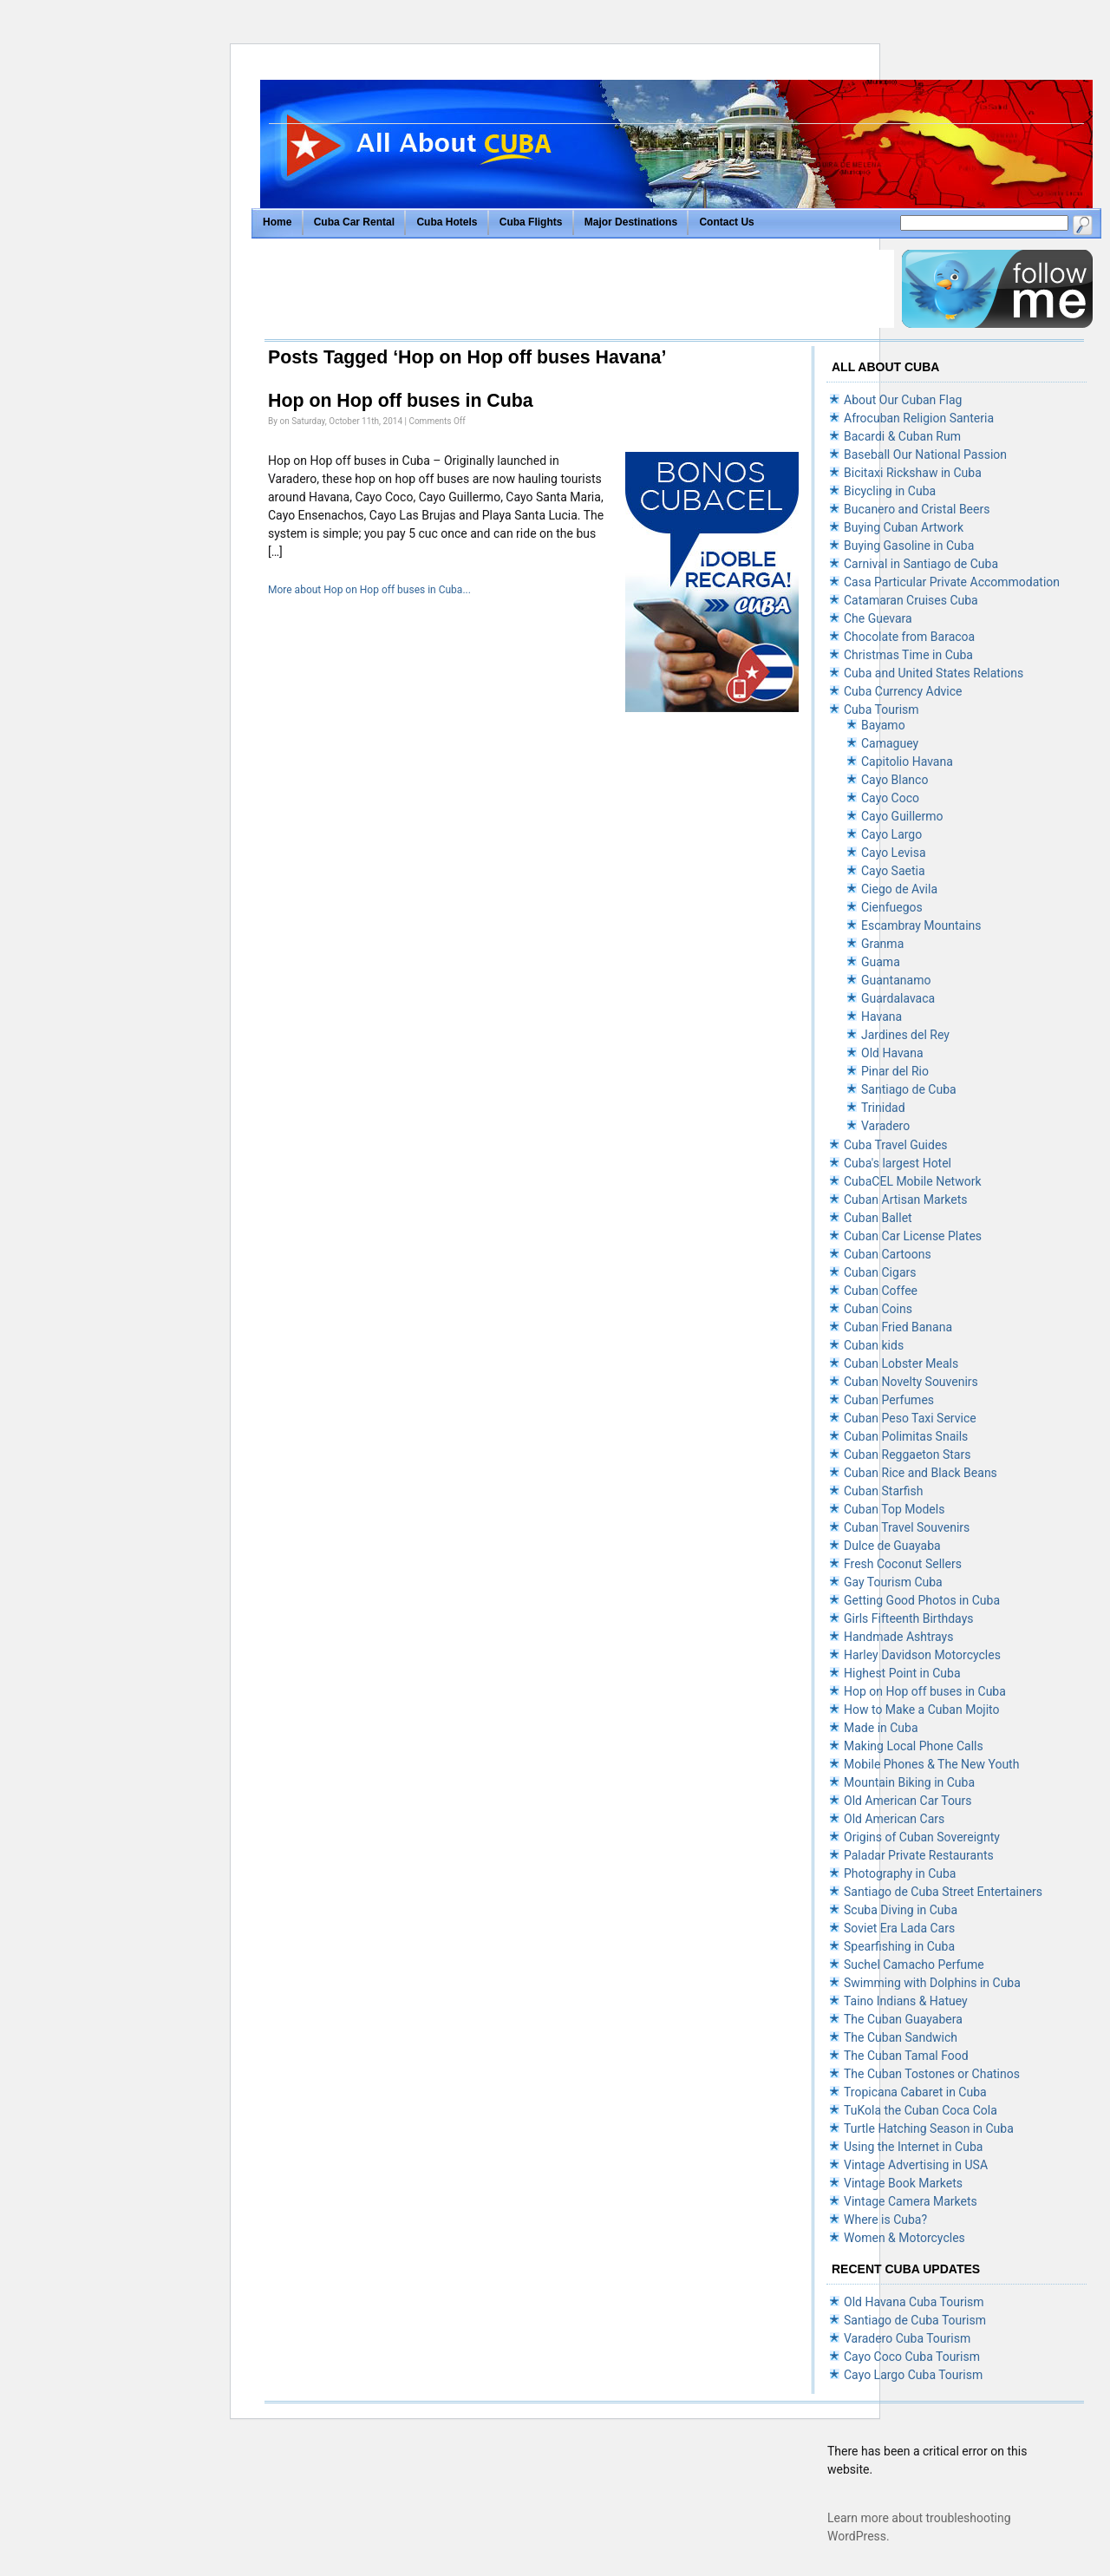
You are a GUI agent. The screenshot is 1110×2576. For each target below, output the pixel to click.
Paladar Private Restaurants (919, 1855)
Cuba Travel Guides (896, 1145)
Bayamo (883, 725)
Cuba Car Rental (354, 222)
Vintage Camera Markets (910, 2201)
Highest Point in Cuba (902, 1673)
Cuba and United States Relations (933, 673)
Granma (882, 944)
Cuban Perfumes (889, 1400)
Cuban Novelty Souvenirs (911, 1382)
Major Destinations (630, 222)
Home (277, 222)
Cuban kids (874, 1345)
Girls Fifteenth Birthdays (908, 1618)
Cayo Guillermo (902, 816)
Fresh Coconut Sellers (903, 1564)
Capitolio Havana (907, 761)
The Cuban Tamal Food (906, 2056)
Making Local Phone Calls (913, 1746)
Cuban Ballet (878, 1218)
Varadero (885, 1126)
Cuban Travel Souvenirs (907, 1527)
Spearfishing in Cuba (899, 1946)
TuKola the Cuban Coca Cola (920, 2110)
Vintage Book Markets (903, 2183)
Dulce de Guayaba (892, 1546)
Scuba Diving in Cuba (900, 1910)
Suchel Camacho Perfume (914, 1964)
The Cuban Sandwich (900, 2037)
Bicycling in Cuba (890, 491)
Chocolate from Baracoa (909, 637)
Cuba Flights (531, 222)
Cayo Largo (891, 834)
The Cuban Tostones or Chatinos (932, 2074)
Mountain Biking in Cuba (909, 1782)
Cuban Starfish (883, 1491)
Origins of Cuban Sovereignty (922, 1837)
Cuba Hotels (448, 222)
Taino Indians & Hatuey (906, 2001)
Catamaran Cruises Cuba (911, 600)
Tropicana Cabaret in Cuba (915, 2092)
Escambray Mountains (921, 925)
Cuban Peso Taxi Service (910, 1418)
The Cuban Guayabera (903, 2019)
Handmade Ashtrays (898, 1637)
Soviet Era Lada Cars (899, 1928)
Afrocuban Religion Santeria (919, 418)
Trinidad (883, 1108)
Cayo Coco (890, 798)
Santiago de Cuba (909, 1089)
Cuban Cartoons (887, 1254)
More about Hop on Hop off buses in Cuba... (369, 590)
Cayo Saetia (893, 871)
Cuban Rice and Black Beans (920, 1473)
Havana (881, 1016)
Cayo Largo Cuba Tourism (913, 2375)
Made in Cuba (881, 1728)
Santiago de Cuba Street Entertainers (943, 1892)
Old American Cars (894, 1819)
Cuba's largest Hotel (897, 1163)
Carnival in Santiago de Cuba (921, 564)
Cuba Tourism (881, 709)
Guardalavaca (898, 998)
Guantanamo (895, 980)
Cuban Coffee (880, 1291)
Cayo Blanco (894, 780)
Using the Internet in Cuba (913, 2147)
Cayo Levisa (893, 853)
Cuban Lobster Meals (901, 1363)
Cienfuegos (892, 907)
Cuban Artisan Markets (906, 1199)
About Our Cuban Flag (903, 400)
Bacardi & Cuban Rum (902, 436)
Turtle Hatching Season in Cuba (929, 2128)
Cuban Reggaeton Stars (907, 1454)
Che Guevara (878, 618)
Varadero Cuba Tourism (907, 2338)
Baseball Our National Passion (925, 454)
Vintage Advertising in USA (916, 2165)
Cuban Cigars (880, 1272)
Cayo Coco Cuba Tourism (912, 2357)
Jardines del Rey (905, 1035)
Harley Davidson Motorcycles (922, 1655)
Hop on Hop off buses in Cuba (400, 400)
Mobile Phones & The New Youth (931, 1764)
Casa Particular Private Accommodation (952, 582)
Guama (880, 962)
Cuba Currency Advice (903, 691)
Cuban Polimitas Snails (906, 1436)
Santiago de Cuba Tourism (915, 2320)
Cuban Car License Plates (913, 1236)
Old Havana (892, 1053)
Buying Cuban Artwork (903, 527)
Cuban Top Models (894, 1509)
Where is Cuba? (885, 2219)
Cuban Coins (878, 1309)
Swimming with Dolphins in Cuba (932, 1983)
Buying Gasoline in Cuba (909, 545)
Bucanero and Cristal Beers (916, 509)
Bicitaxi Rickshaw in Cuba (913, 473)
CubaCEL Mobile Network (913, 1181)
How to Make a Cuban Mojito (922, 1709)
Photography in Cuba (900, 1873)
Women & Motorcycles (904, 2238)
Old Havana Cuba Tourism (914, 2302)
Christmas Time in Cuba (908, 655)
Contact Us (726, 222)
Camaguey (889, 743)
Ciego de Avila (899, 889)
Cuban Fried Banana (898, 1327)
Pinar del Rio (895, 1071)
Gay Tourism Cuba (893, 1582)
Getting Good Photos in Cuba (922, 1600)
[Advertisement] (578, 289)
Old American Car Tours (908, 1801)
